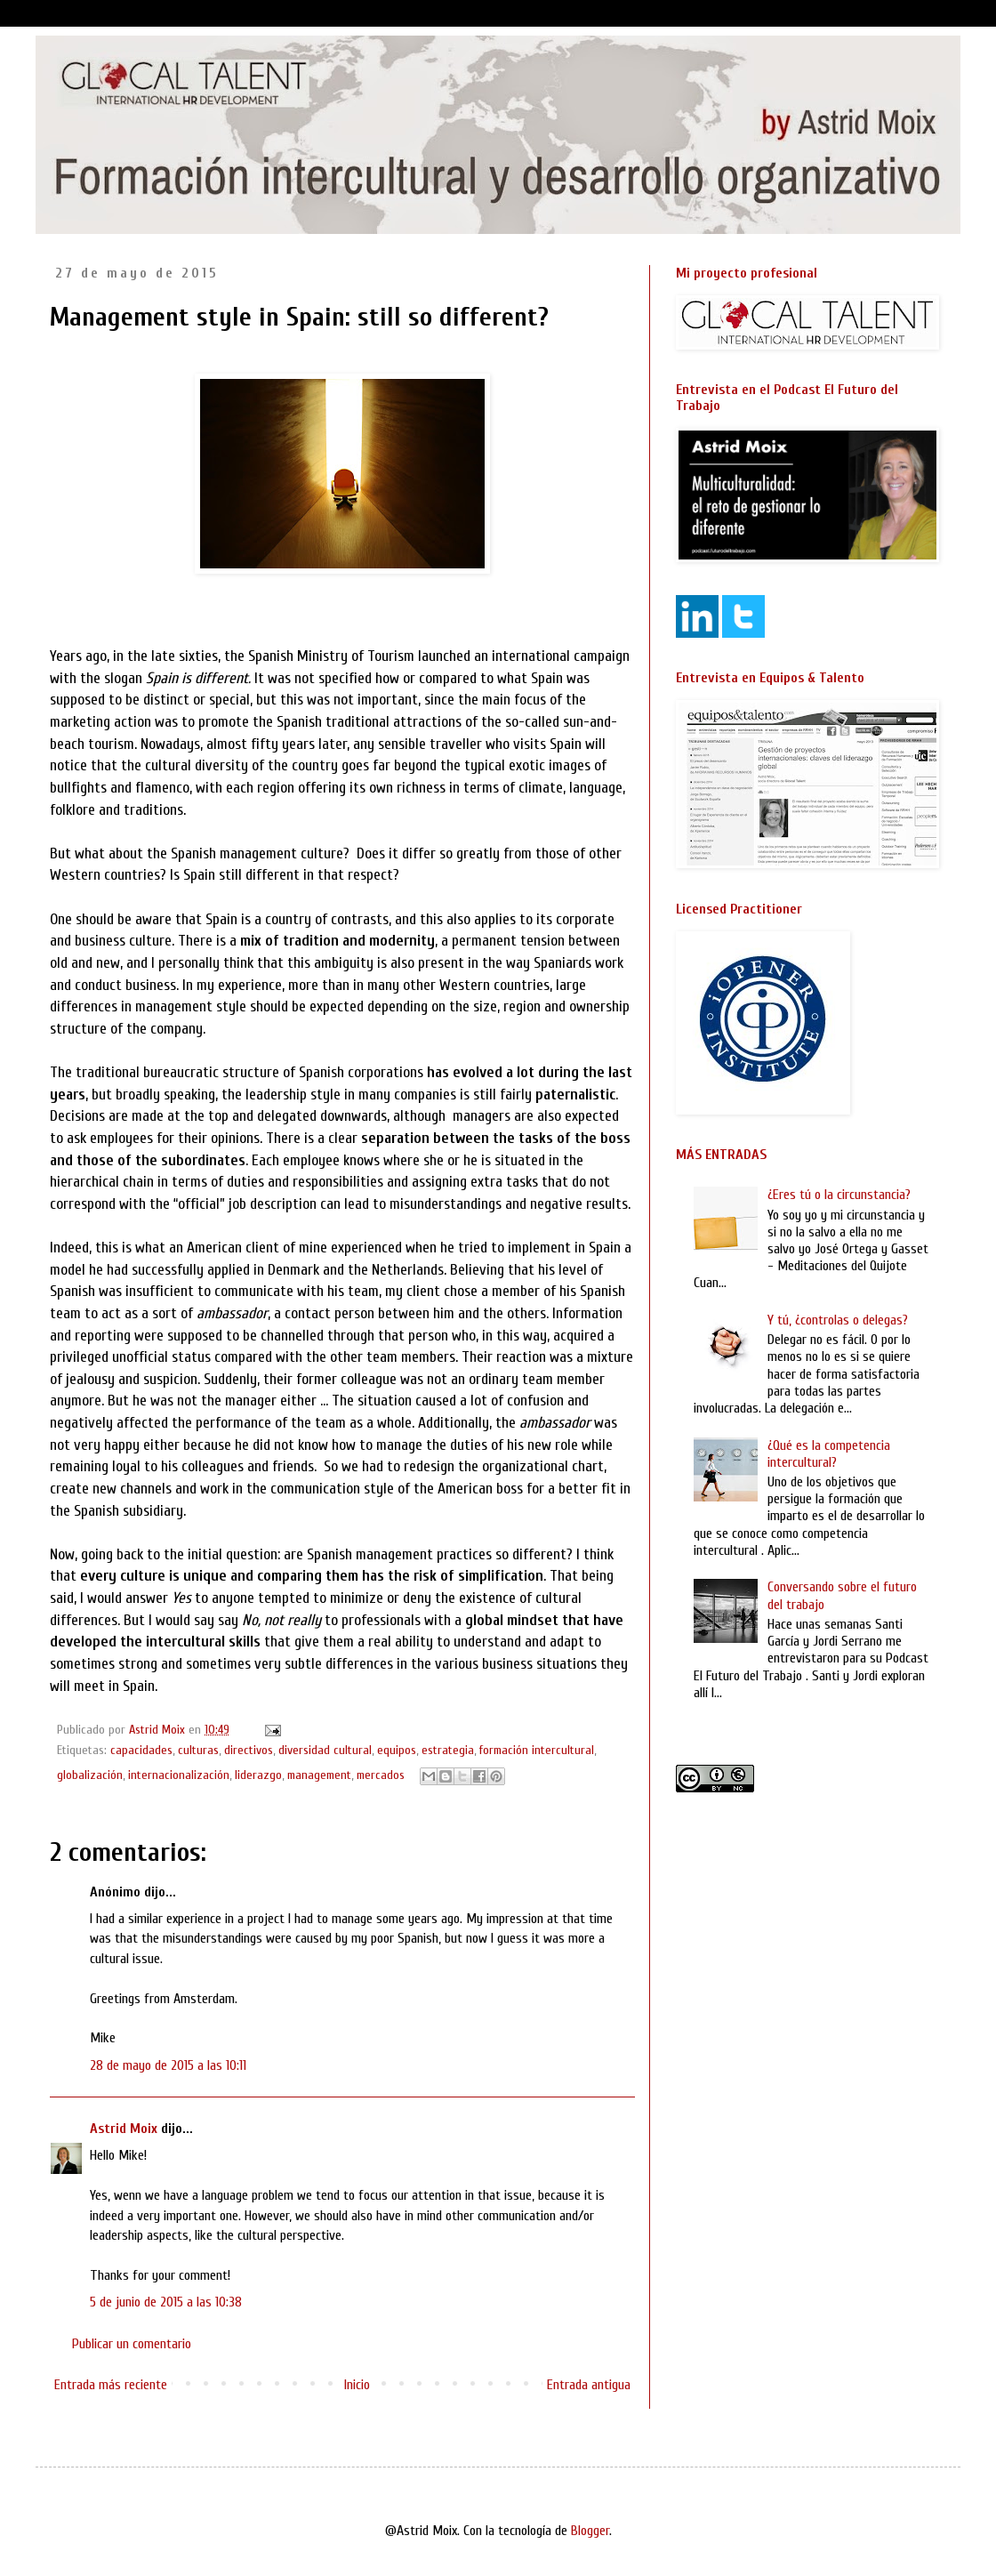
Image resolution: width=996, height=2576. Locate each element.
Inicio (357, 2385)
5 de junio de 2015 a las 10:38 (166, 2302)
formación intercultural (536, 1750)
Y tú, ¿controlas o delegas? (837, 1320)
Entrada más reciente (110, 2385)
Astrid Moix (123, 2129)
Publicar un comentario (131, 2344)
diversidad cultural (325, 1750)
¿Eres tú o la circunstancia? (839, 1195)
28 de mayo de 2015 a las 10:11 (168, 2065)
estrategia (448, 1750)
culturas (198, 1750)
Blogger (590, 2531)
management (319, 1775)
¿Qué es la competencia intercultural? (828, 1453)
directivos (248, 1750)
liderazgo (258, 1775)
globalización (90, 1775)
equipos (396, 1750)
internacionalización (178, 1775)
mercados (381, 1775)
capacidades (141, 1750)
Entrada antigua (589, 2385)
